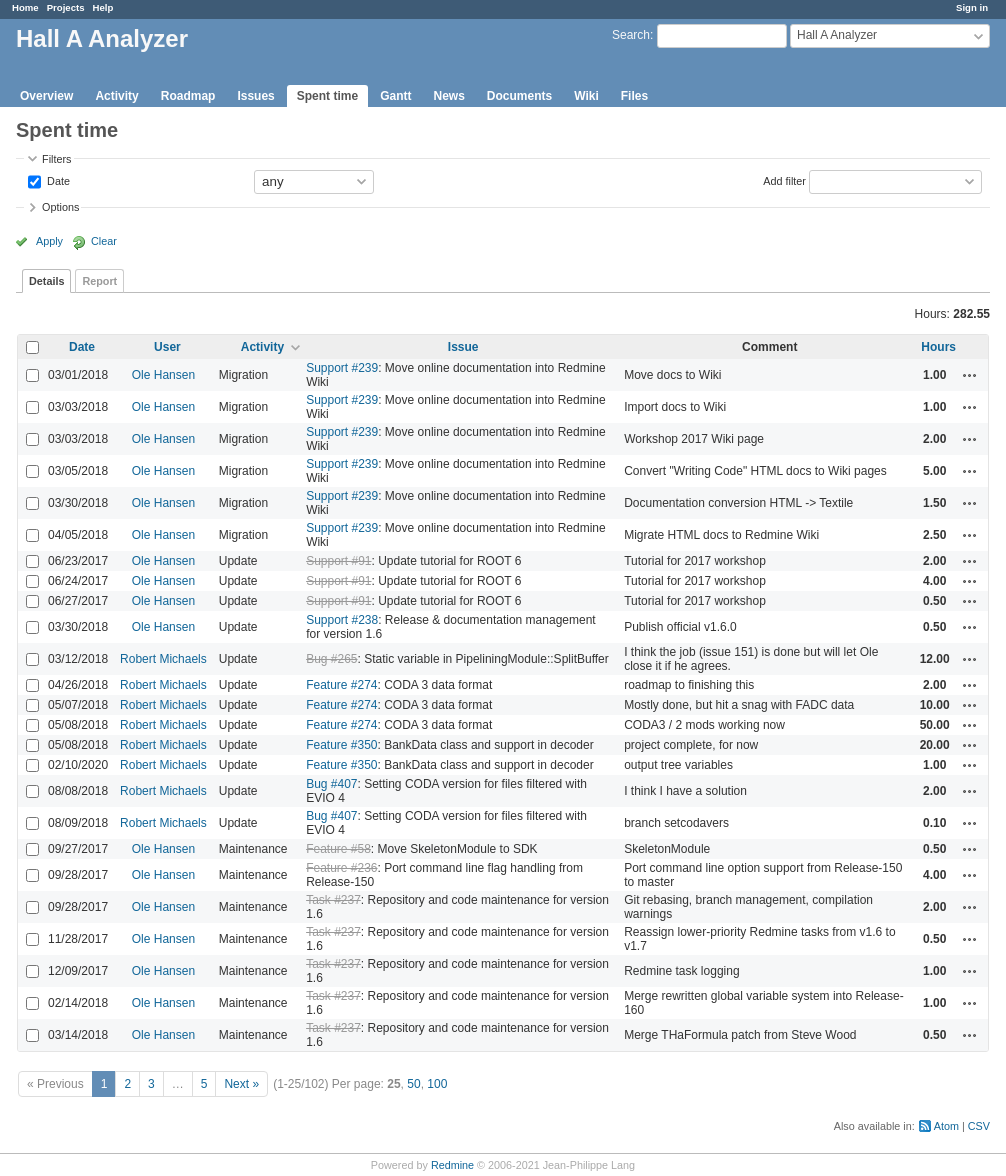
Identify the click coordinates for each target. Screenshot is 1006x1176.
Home (25, 7)
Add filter (784, 180)
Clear (104, 241)
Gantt (395, 96)
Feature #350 (341, 745)
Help (103, 7)
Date (57, 180)
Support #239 (342, 368)
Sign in (972, 7)
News (448, 96)
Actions (970, 375)
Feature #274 (341, 685)
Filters (56, 159)
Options (60, 207)
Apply (49, 241)
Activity (116, 96)
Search (631, 35)
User (167, 347)
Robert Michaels (163, 659)
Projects (66, 7)
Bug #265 (331, 659)
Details (46, 281)
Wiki (586, 96)
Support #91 (338, 561)
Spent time (327, 96)
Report (99, 281)
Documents (519, 96)
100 (437, 1084)
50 (413, 1084)
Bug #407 (331, 784)
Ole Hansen (163, 375)
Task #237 (333, 900)
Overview (46, 96)
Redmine (452, 1165)
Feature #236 (341, 868)
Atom (946, 1126)
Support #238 (342, 620)
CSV (979, 1126)
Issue (463, 347)
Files (634, 96)
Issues (255, 96)
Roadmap (188, 96)
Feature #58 (338, 849)
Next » (241, 1084)
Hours (938, 347)
